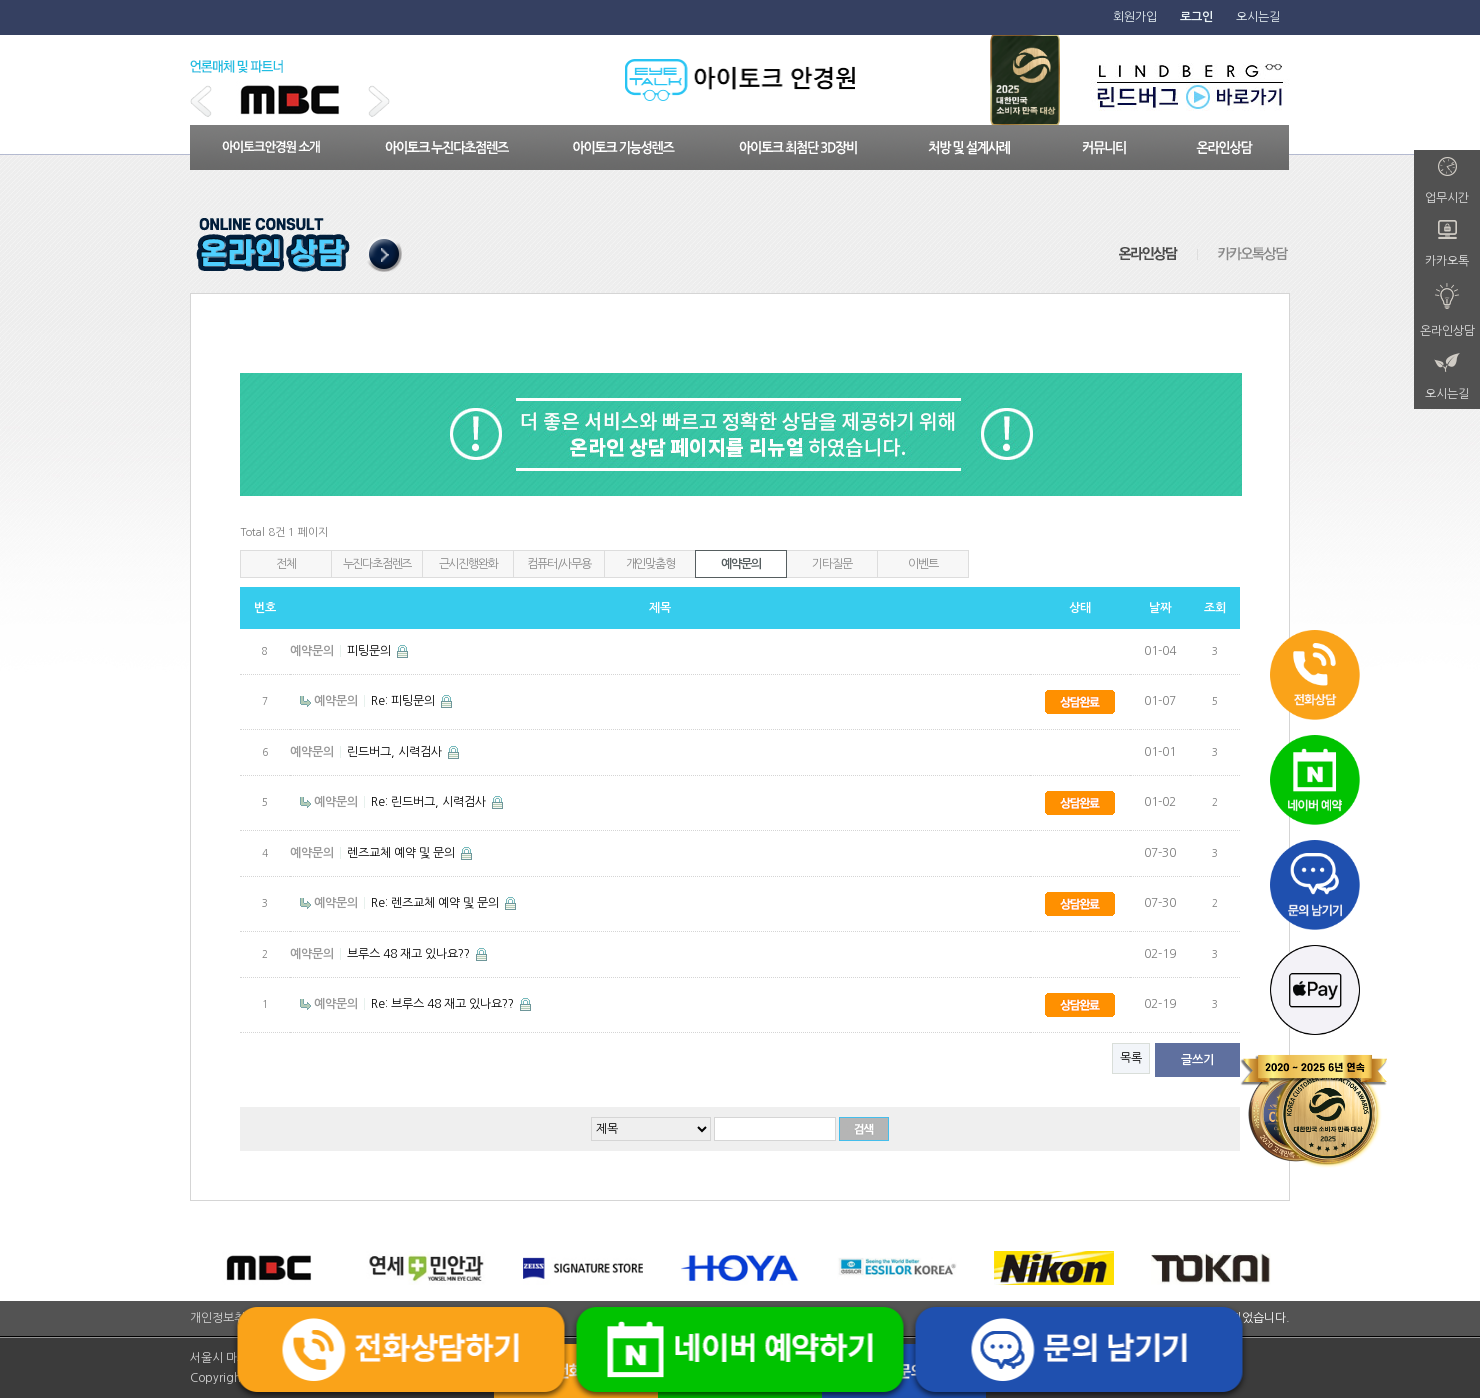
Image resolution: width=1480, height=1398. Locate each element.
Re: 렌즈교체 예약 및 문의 (436, 903)
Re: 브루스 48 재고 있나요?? (444, 1004)
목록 (1131, 1058)
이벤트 (922, 564)
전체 (286, 564)
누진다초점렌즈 (377, 564)
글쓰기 (1197, 1060)
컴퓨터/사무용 (559, 564)
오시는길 (1258, 17)
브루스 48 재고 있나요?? (410, 954)
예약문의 (740, 564)
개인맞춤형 (650, 564)
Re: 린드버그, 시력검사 (430, 802)
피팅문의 (370, 651)
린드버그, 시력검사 (396, 752)
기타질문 (831, 564)
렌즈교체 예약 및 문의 (402, 853)
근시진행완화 (468, 564)
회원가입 (1135, 17)
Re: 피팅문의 (404, 701)
